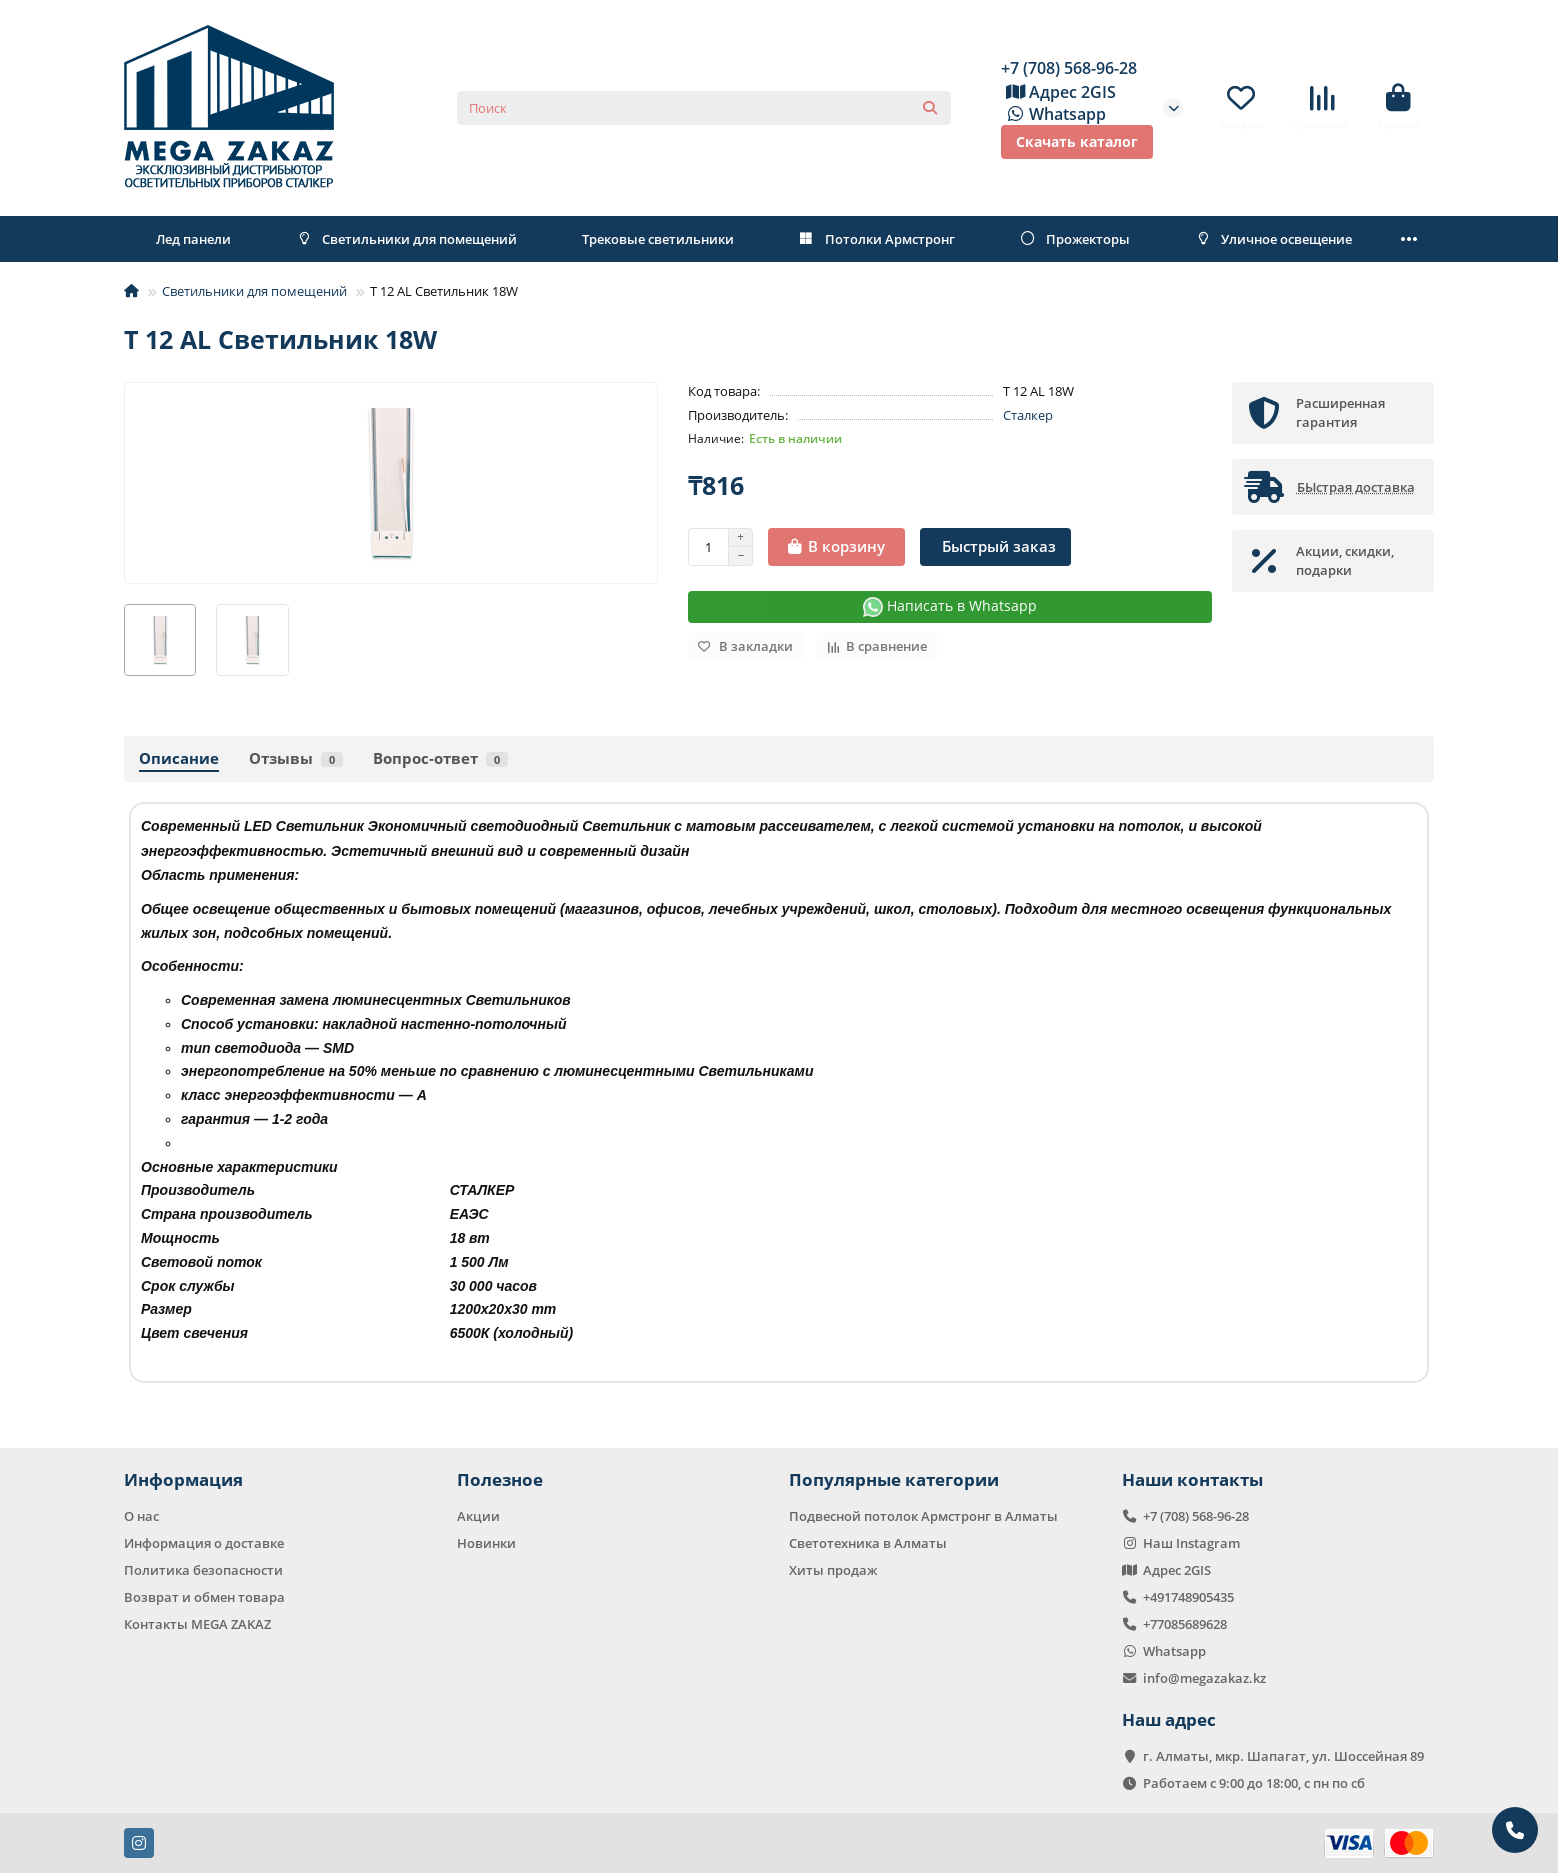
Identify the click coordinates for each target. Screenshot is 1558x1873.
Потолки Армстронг (876, 239)
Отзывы (296, 758)
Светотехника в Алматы (868, 1543)
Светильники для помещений (407, 239)
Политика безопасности (203, 1570)
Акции (478, 1516)
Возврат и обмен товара (204, 1597)
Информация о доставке (204, 1543)
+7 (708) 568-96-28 (1069, 68)
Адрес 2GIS (1058, 92)
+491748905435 (1188, 1597)
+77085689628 (1185, 1624)
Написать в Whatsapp (950, 606)
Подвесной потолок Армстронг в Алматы (923, 1516)
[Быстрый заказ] (995, 547)
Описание (179, 758)
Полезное (500, 1479)
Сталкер (1028, 415)
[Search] (704, 108)
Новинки (486, 1543)
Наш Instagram (1191, 1543)
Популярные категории (894, 1479)
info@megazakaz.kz (1204, 1678)
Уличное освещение (1273, 239)
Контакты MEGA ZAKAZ (197, 1624)
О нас (141, 1516)
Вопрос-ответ (440, 758)
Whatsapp (1053, 114)
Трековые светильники (658, 239)
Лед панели (193, 239)
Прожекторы (1074, 239)
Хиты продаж (833, 1570)
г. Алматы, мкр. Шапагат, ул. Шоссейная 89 (1283, 1756)
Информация (183, 1479)
